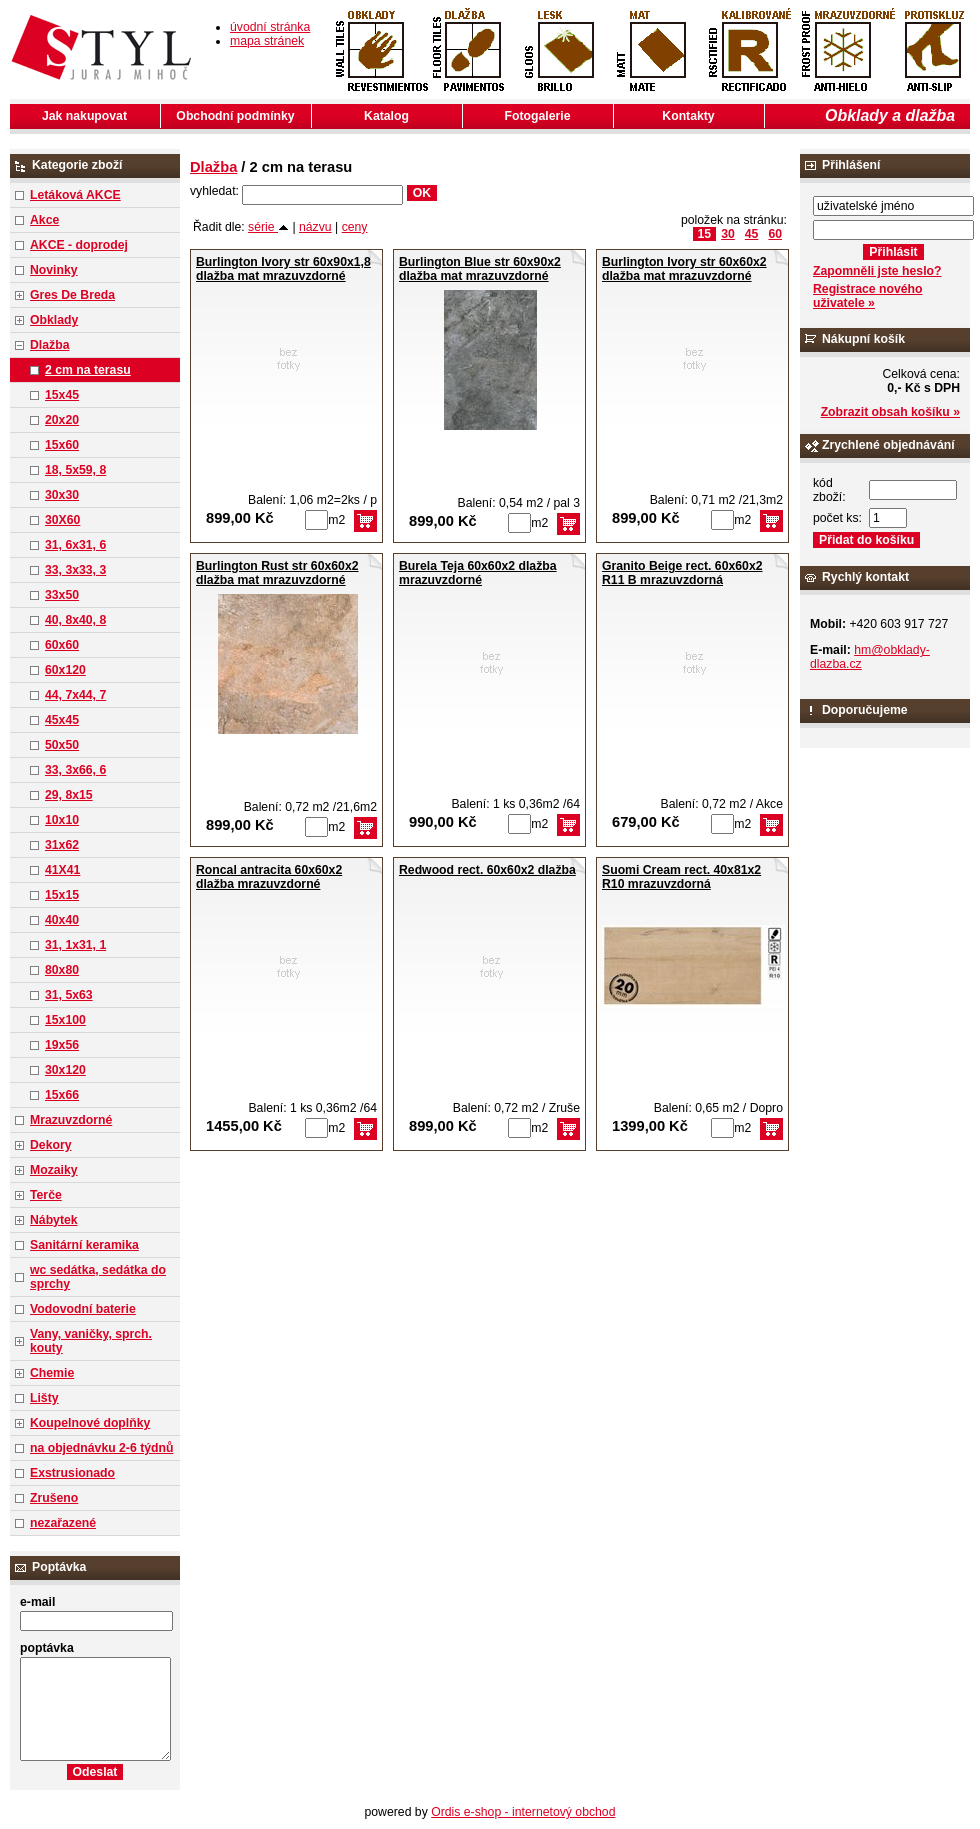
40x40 (62, 920)
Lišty (44, 1398)
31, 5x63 (69, 995)
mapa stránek (267, 41)
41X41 (62, 870)
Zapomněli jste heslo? (877, 271)
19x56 (62, 1045)
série (268, 227)
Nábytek (54, 1220)
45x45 (62, 720)
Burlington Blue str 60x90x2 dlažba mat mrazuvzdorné (480, 269)
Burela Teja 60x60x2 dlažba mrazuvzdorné (478, 573)
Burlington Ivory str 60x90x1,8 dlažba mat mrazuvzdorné (283, 269)
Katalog (386, 116)
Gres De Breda (72, 295)
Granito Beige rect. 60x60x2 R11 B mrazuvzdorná (682, 573)
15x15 (62, 895)
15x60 (62, 445)
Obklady (54, 320)
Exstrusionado (72, 1473)
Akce (44, 220)
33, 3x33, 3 (75, 570)
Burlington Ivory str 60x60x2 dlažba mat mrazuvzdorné (684, 269)
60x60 (62, 645)
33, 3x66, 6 (75, 770)
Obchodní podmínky (235, 116)
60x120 (65, 670)
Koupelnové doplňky (90, 1423)
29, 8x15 (69, 795)
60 (775, 234)
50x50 (62, 745)
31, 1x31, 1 (75, 945)
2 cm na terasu (88, 370)
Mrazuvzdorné (71, 1120)
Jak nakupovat (84, 116)
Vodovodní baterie (83, 1309)
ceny (355, 227)
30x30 (62, 495)
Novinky (54, 270)
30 (728, 234)
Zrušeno (54, 1498)
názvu (315, 227)
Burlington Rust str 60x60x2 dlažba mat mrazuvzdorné (277, 573)
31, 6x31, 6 (75, 545)
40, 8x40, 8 (75, 620)
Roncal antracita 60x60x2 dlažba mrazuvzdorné (269, 877)
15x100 (65, 1020)
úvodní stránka (270, 27)
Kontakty (688, 116)
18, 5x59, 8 (75, 470)
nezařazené (63, 1523)
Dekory (50, 1145)
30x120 (65, 1070)
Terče (46, 1195)
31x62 (62, 845)
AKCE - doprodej (79, 245)
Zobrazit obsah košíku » (890, 412)
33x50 (62, 595)
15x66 (62, 1095)
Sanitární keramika (84, 1245)
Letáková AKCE (75, 195)
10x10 (62, 820)
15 (705, 234)
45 (752, 234)
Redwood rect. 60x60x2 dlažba (487, 870)
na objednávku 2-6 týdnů (101, 1448)
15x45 (62, 395)
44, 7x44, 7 (75, 695)
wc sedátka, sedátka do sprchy (98, 1277)
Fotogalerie (538, 116)
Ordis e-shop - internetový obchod (523, 1812)
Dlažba (49, 345)
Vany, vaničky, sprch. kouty (91, 1341)
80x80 (62, 970)
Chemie (52, 1373)
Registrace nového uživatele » (867, 296)
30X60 (62, 520)
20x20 (62, 420)
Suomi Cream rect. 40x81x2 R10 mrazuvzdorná (681, 877)
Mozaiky (54, 1170)
